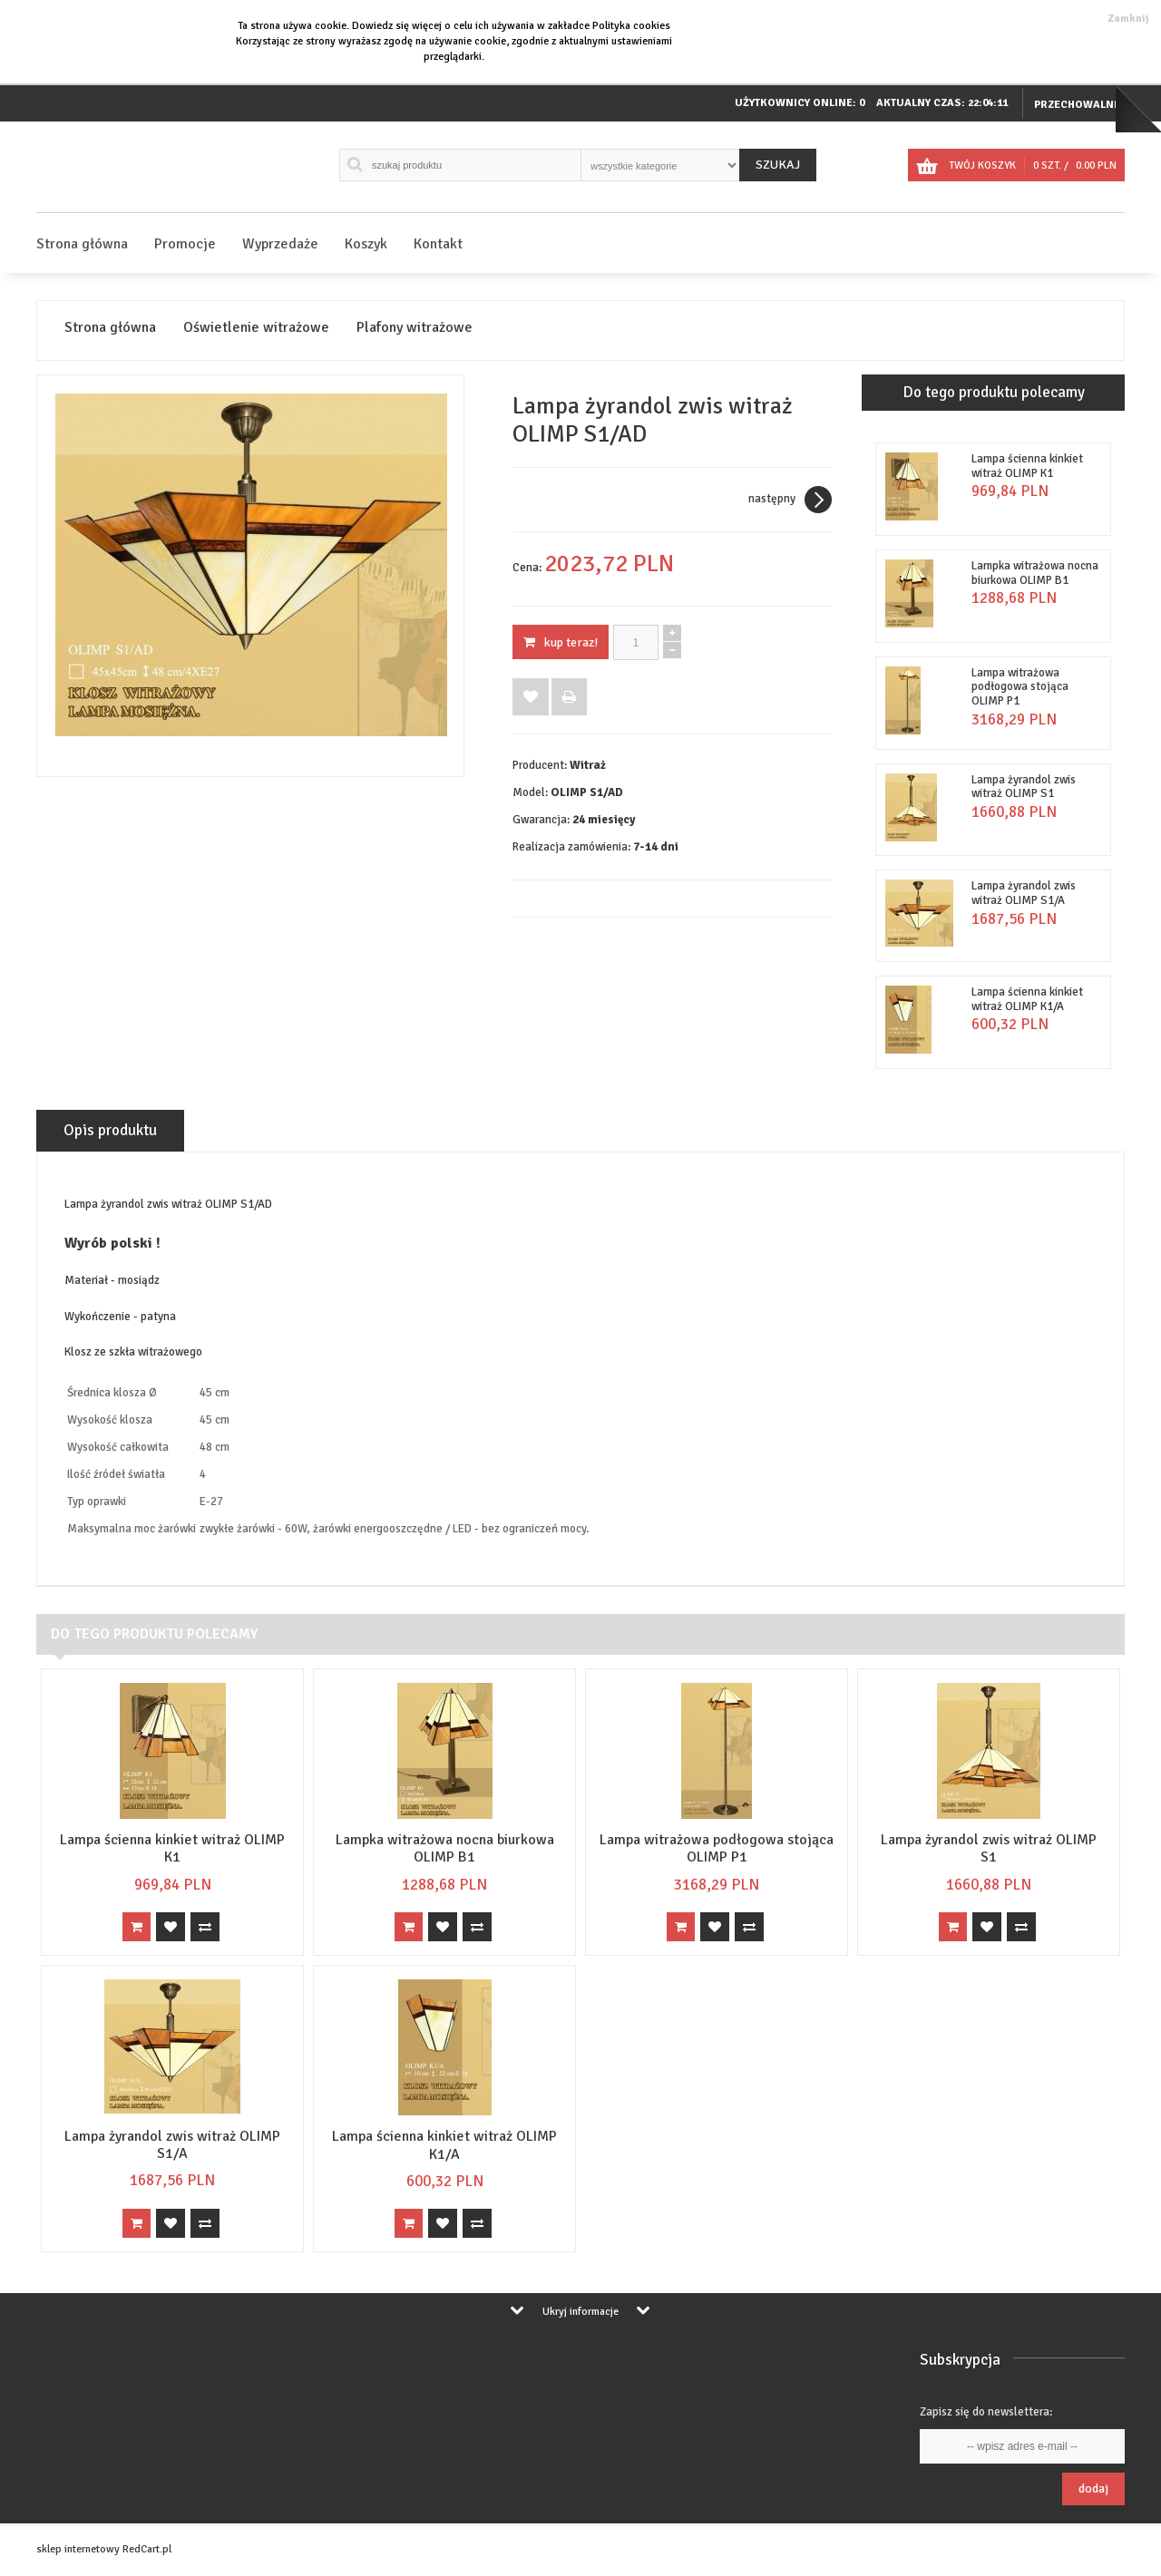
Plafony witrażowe (414, 327)
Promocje (185, 244)
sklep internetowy (78, 2549)
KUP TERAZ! (560, 642)
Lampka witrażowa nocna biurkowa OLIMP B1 (1034, 573)
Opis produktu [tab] (110, 1130)
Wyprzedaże (280, 244)
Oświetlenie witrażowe (256, 327)
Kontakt (438, 244)
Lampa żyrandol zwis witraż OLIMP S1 (1023, 787)
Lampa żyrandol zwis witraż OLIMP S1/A (1023, 893)
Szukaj (778, 164)
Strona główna (82, 244)
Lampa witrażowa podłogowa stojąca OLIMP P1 (1019, 687)
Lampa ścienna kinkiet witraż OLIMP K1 (1027, 466)
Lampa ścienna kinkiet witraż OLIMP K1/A (1027, 999)
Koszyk (366, 244)
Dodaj (1093, 2488)
